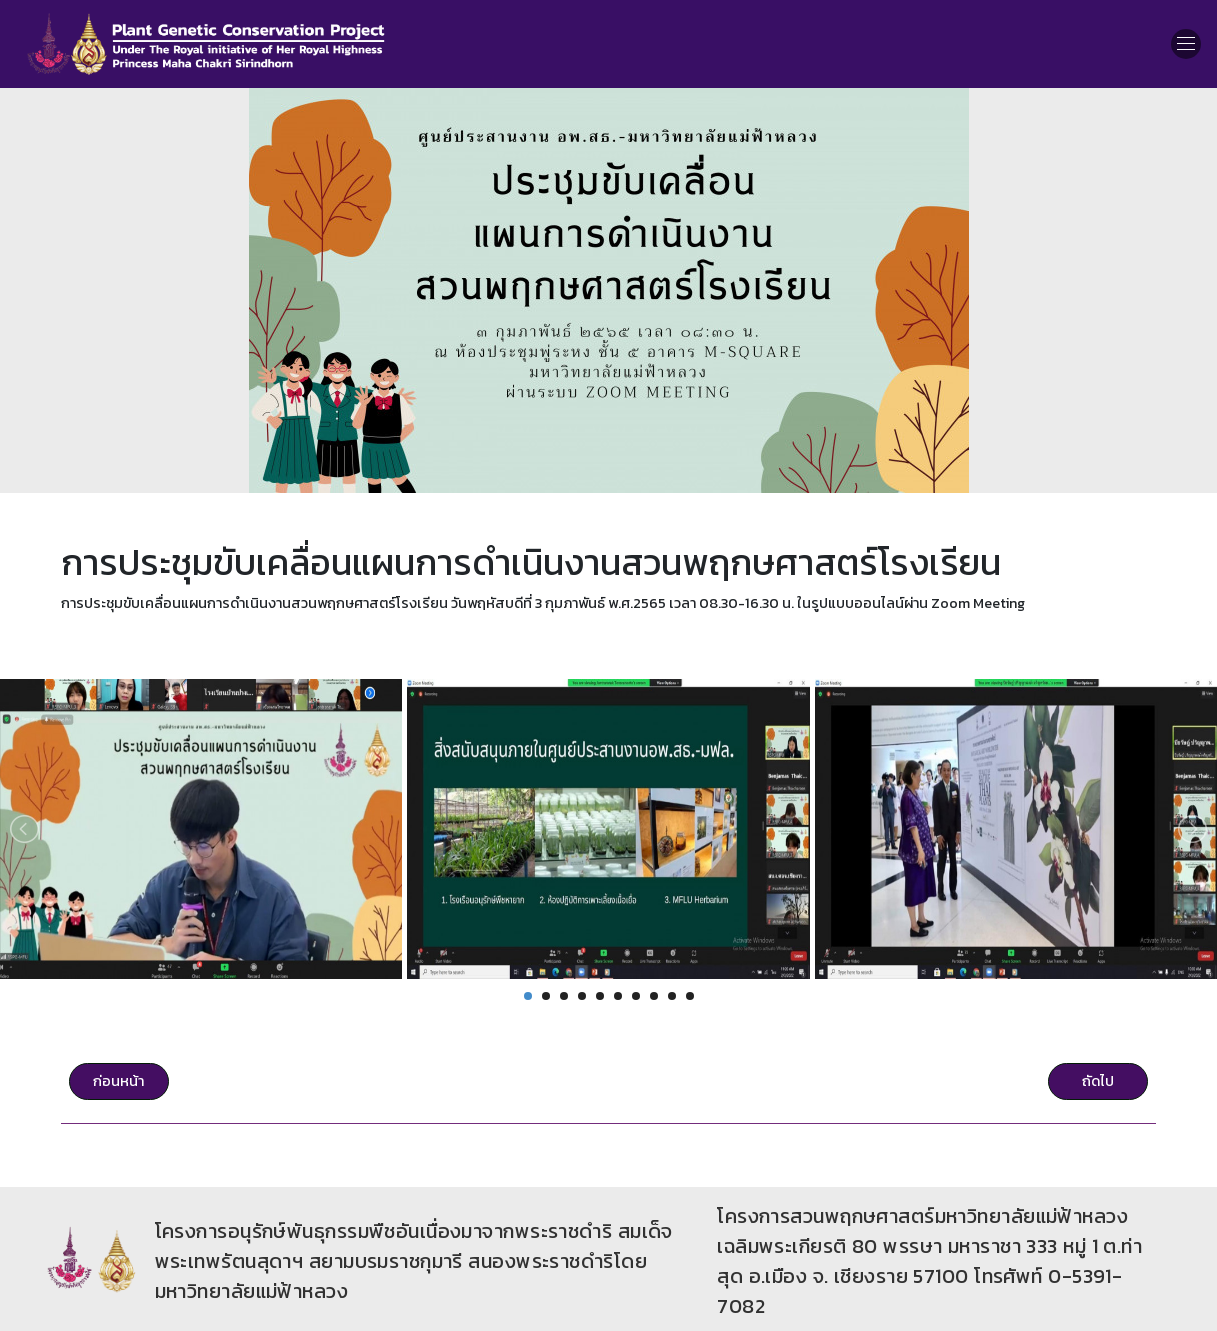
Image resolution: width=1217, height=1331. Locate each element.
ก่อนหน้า (118, 1081)
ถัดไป (1098, 1081)
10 (690, 996)
